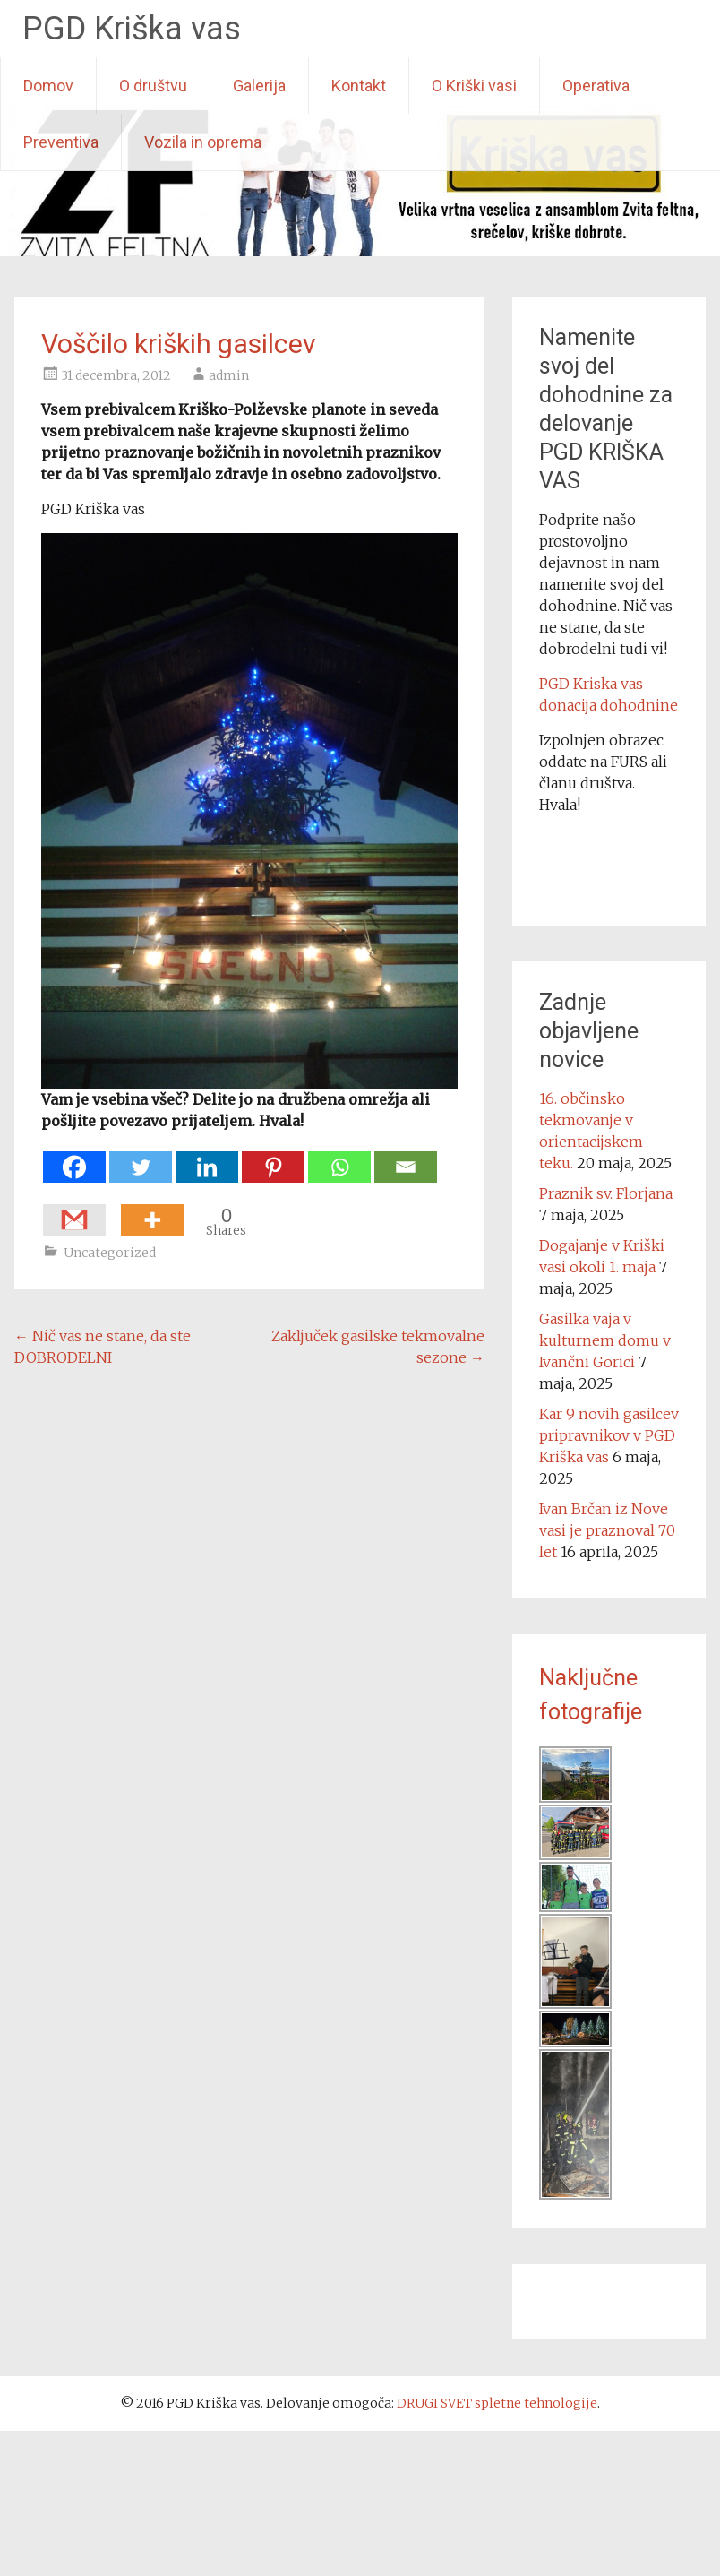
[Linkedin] (207, 1158)
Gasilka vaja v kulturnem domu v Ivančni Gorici (605, 1340)
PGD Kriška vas (131, 28)
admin (229, 375)
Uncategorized (110, 1253)
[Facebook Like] (116, 1209)
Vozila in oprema (202, 142)
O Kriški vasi (474, 85)
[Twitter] (140, 1158)
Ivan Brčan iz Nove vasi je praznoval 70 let (607, 1530)
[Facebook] (74, 1158)
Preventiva (61, 142)
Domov (48, 85)
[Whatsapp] (339, 1158)
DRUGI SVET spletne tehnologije (497, 2403)
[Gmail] (74, 1211)
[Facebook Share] (110, 1209)
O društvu (153, 85)
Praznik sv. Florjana (606, 1193)
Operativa (596, 85)
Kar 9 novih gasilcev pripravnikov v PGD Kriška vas (609, 1435)
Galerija (259, 85)
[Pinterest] (273, 1158)
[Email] (405, 1158)
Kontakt (358, 85)
